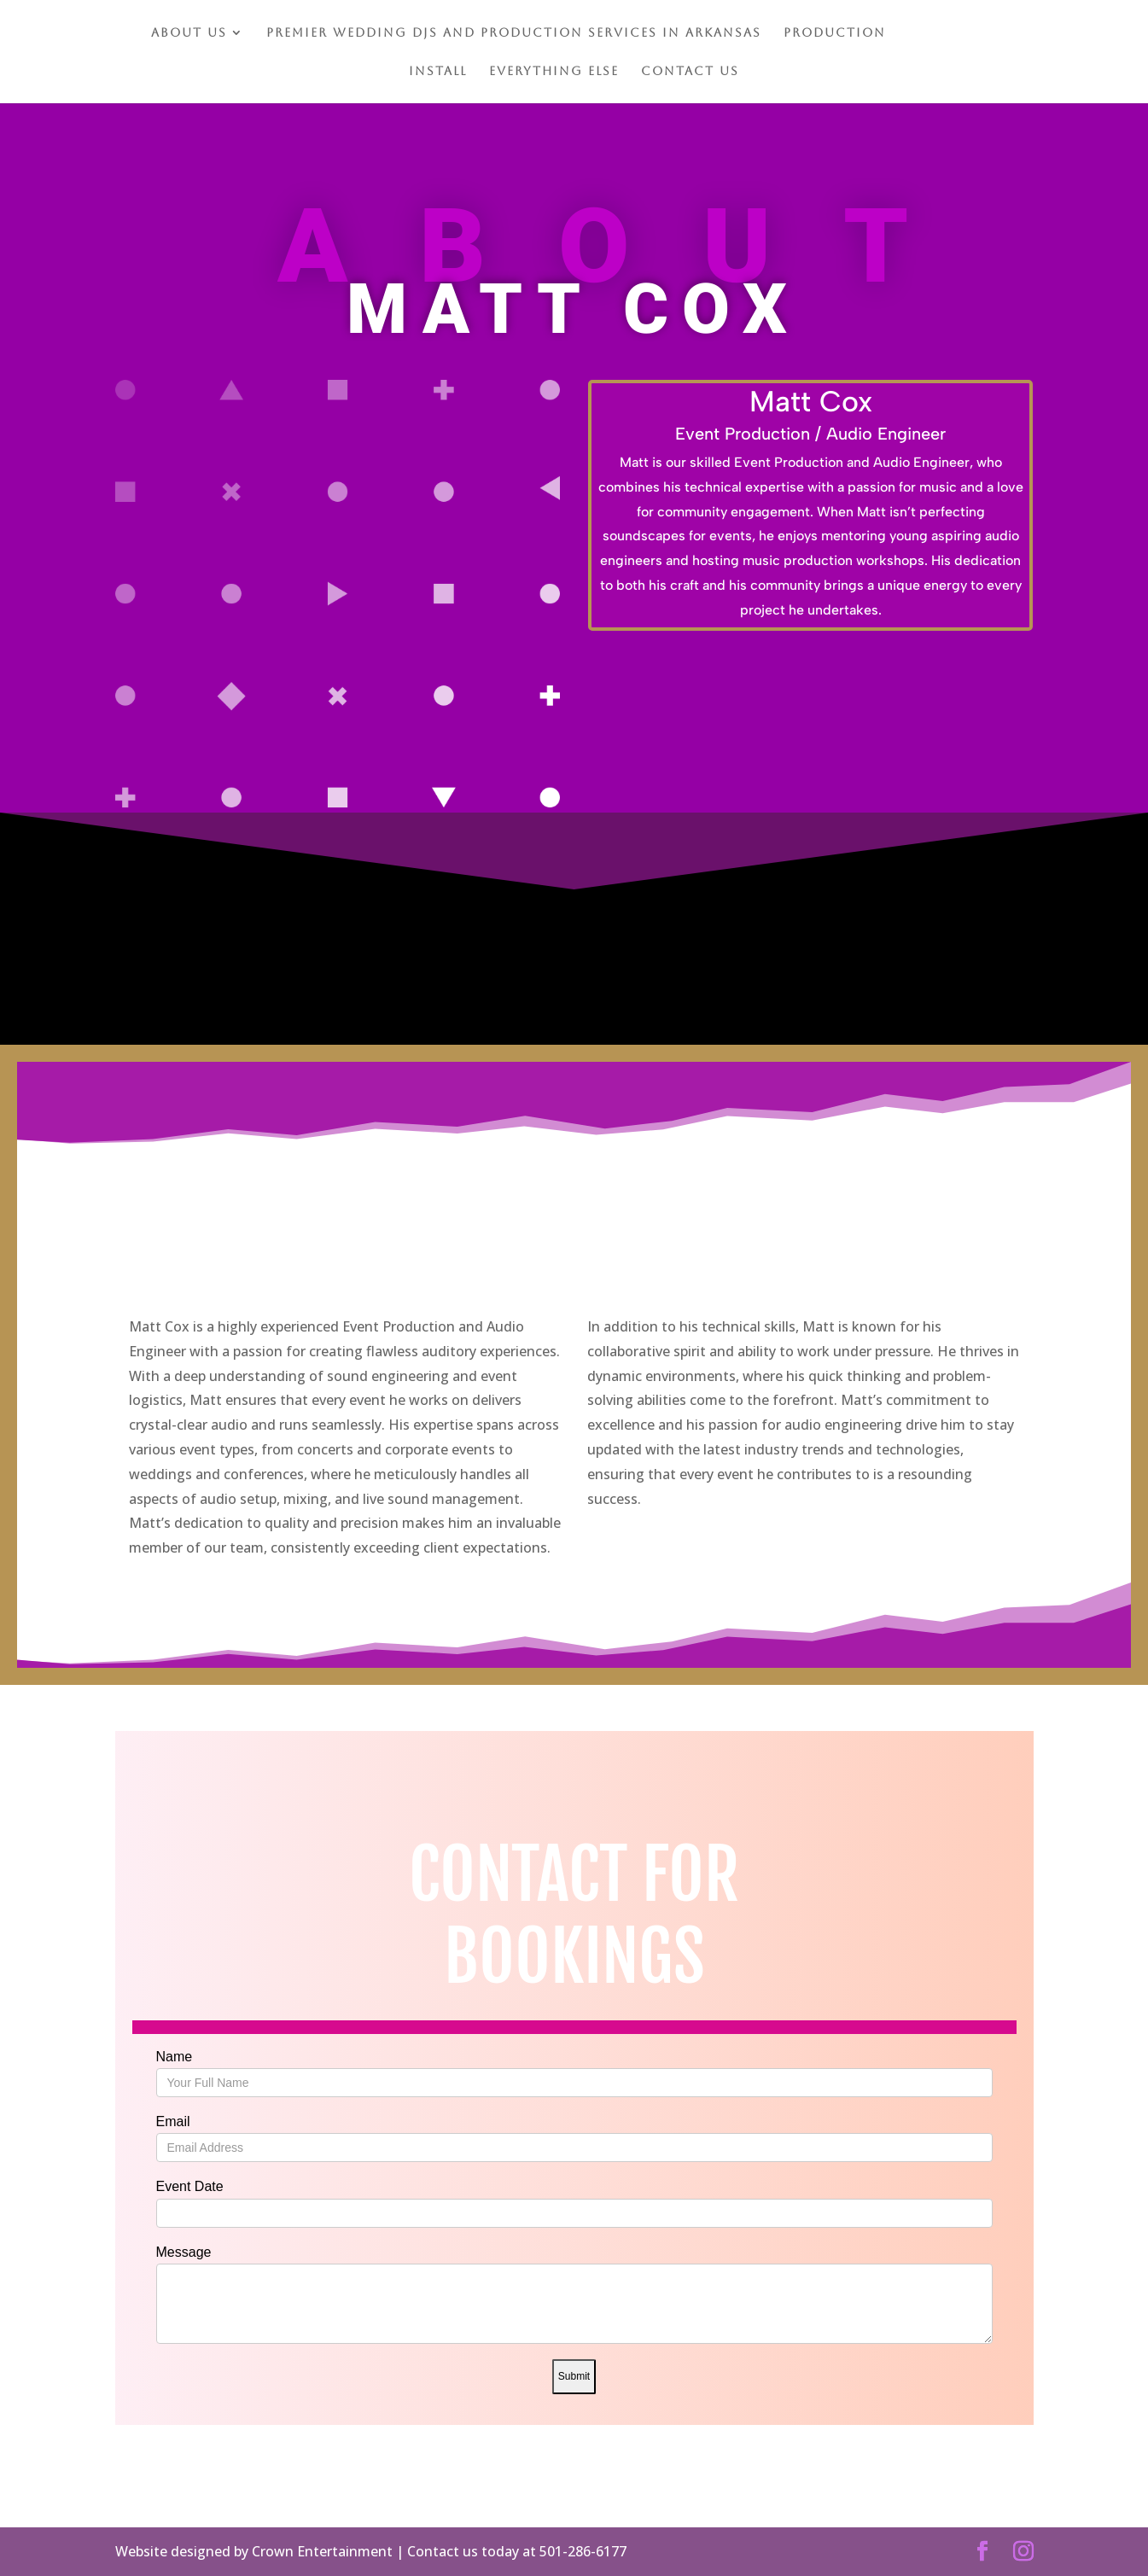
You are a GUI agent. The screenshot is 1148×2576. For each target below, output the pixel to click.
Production (835, 32)
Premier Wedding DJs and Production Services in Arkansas (513, 32)
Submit (574, 2376)
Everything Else (554, 71)
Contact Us (690, 71)
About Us (189, 32)
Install (438, 71)
